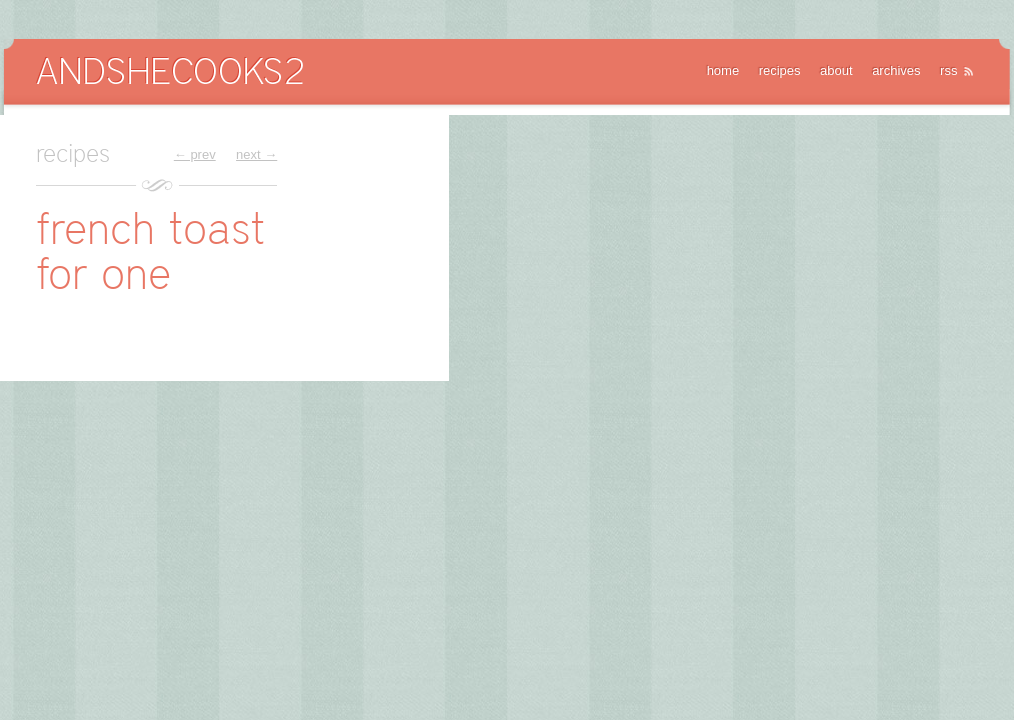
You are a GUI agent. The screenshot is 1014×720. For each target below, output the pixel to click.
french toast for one (150, 250)
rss (948, 70)
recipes (780, 70)
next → (256, 154)
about (836, 70)
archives (896, 70)
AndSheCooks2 (170, 70)
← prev (195, 154)
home (723, 70)
